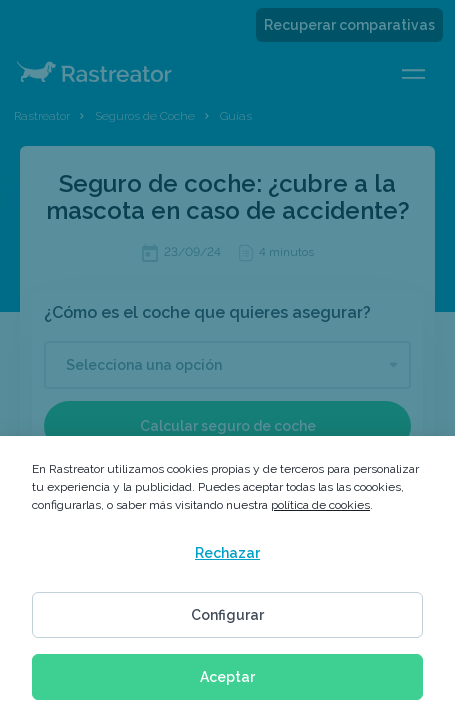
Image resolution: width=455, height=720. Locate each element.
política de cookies (320, 505)
